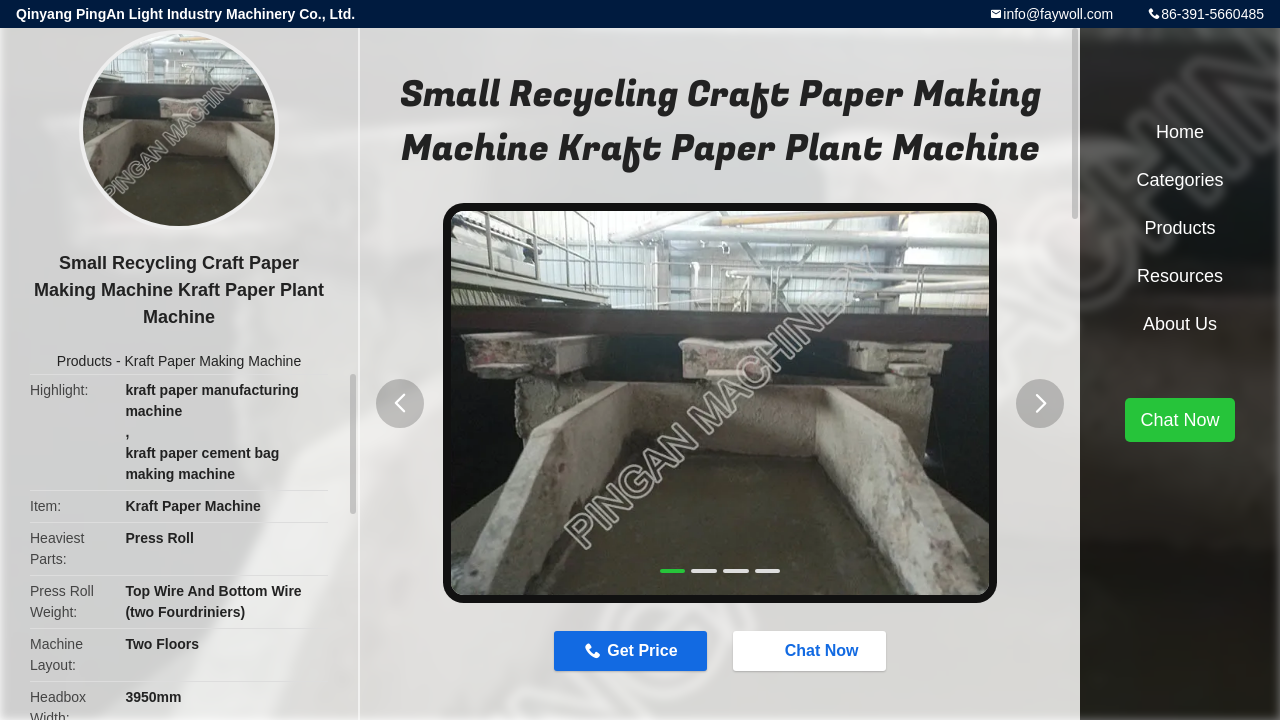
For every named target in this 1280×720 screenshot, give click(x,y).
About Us (1180, 324)
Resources (1180, 276)
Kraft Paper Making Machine (213, 361)
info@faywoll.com (1058, 14)
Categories (1179, 180)
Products (84, 361)
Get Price (642, 650)
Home (1180, 132)
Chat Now (812, 650)
